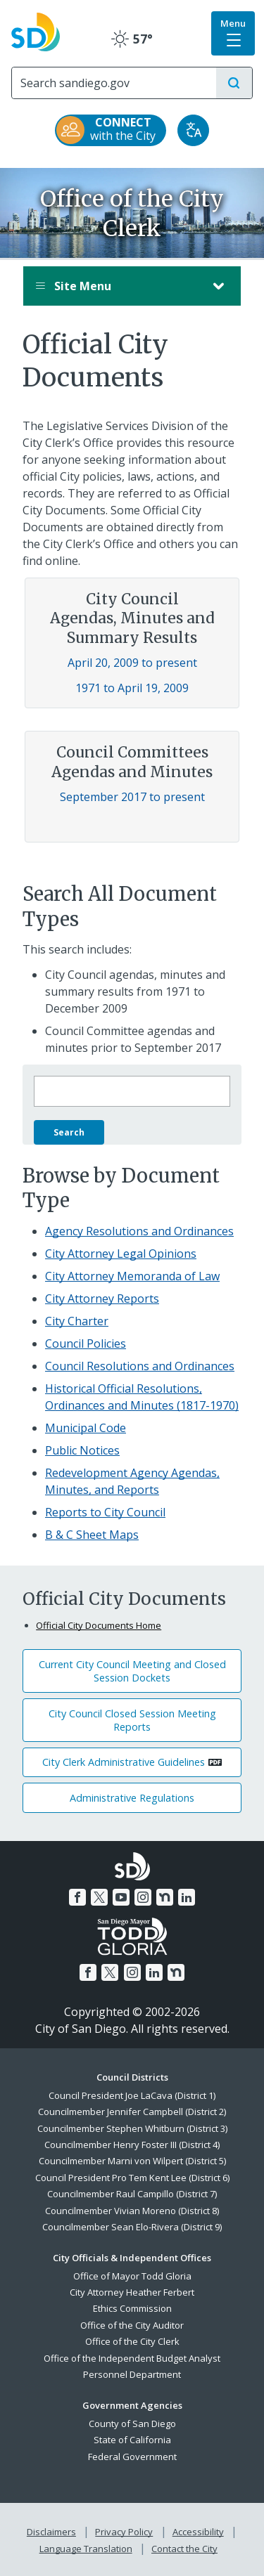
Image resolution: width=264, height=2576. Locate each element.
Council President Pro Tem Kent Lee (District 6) (132, 2177)
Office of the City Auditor (132, 2325)
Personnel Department (132, 2374)
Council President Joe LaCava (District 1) (132, 2095)
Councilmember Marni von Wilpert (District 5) (132, 2160)
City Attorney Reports (102, 1298)
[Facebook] (77, 1897)
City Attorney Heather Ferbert (132, 2292)
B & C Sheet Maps (92, 1534)
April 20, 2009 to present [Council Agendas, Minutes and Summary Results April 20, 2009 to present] (132, 662)
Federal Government (132, 2456)
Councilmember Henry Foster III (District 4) (132, 2144)
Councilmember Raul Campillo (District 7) (132, 2193)
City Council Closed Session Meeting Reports (132, 1720)
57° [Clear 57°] (132, 39)
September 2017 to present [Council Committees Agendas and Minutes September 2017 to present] (132, 797)
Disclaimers (51, 2531)
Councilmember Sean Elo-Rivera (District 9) (132, 2226)
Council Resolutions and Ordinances (139, 1366)
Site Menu (117, 286)
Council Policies (85, 1343)
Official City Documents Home (98, 1625)
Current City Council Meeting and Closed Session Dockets (132, 1671)
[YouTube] (121, 1897)
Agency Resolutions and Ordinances (139, 1231)
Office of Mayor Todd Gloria (132, 2276)
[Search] (114, 82)
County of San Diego (132, 2423)
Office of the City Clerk (132, 2341)
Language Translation (85, 2548)
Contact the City (184, 2548)
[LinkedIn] (186, 1897)
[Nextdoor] (164, 1897)
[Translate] (193, 130)
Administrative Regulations (132, 1797)
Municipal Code (85, 1428)
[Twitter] (99, 1897)
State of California (132, 2439)
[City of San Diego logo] (35, 30)
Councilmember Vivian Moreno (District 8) (132, 2210)
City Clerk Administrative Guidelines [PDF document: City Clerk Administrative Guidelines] (123, 1762)
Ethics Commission (132, 2308)
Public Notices (82, 1450)
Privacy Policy (124, 2531)
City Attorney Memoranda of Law (132, 1276)
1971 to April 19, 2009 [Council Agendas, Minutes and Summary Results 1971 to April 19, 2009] (132, 688)
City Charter (76, 1321)
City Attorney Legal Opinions (120, 1253)
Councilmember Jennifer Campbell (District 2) (132, 2111)
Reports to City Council (105, 1512)
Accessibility (198, 2531)
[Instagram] (142, 1897)
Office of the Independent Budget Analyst (132, 2358)
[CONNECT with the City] (110, 130)
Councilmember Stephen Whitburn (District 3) (132, 2128)
